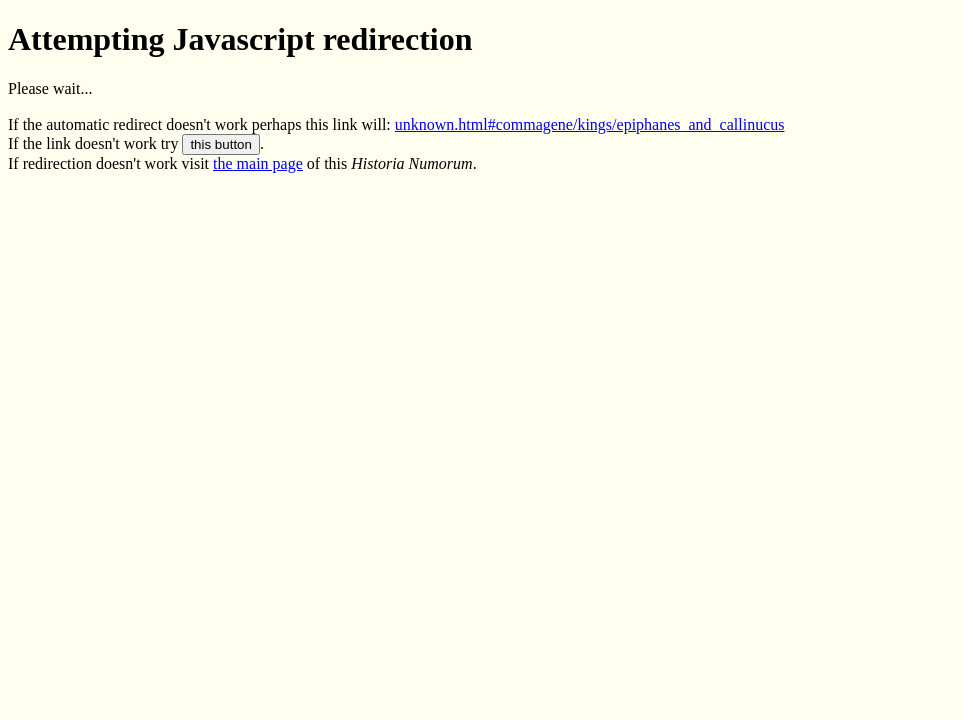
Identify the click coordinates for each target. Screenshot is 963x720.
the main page (258, 163)
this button (221, 144)
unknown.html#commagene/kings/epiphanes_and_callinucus (590, 124)
